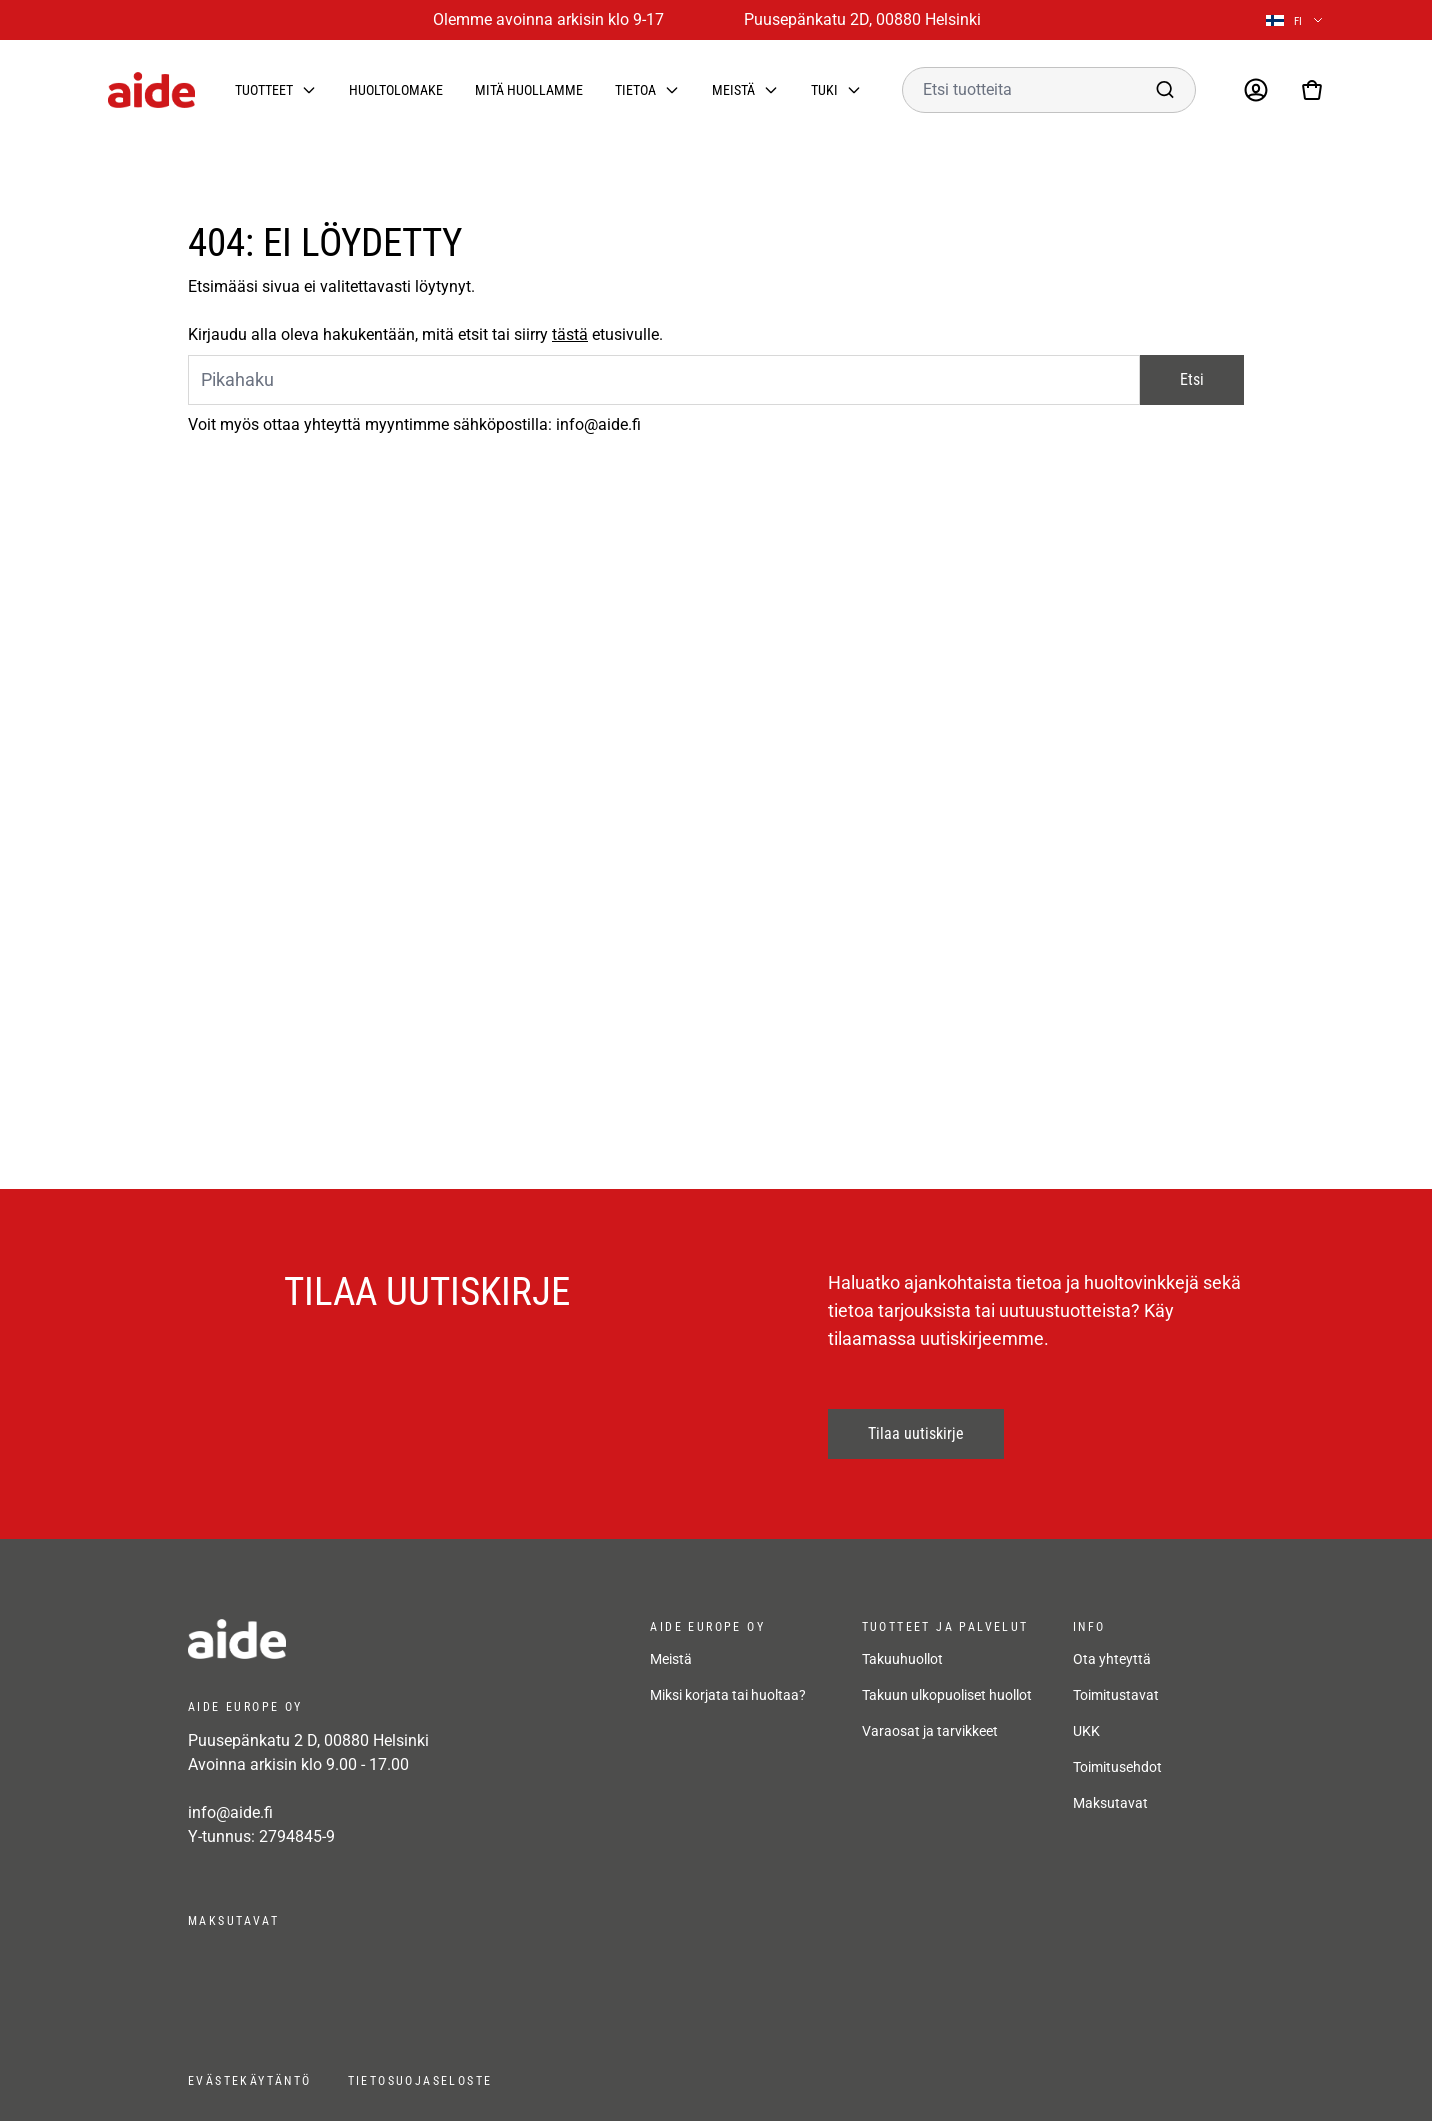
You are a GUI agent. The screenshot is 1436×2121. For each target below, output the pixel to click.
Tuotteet (264, 90)
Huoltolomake (396, 90)
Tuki (824, 90)
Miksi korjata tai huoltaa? (728, 1695)
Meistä (733, 90)
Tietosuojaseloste (420, 2081)
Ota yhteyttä (1112, 1659)
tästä (570, 334)
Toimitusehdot (1117, 1767)
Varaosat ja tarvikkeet (930, 1731)
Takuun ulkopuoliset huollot (947, 1695)
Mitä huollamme (529, 90)
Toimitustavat (1116, 1695)
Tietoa (635, 90)
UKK (1086, 1731)
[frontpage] (368, 1639)
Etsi (1192, 379)
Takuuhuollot (902, 1659)
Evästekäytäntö (250, 2081)
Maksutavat (1110, 1803)
